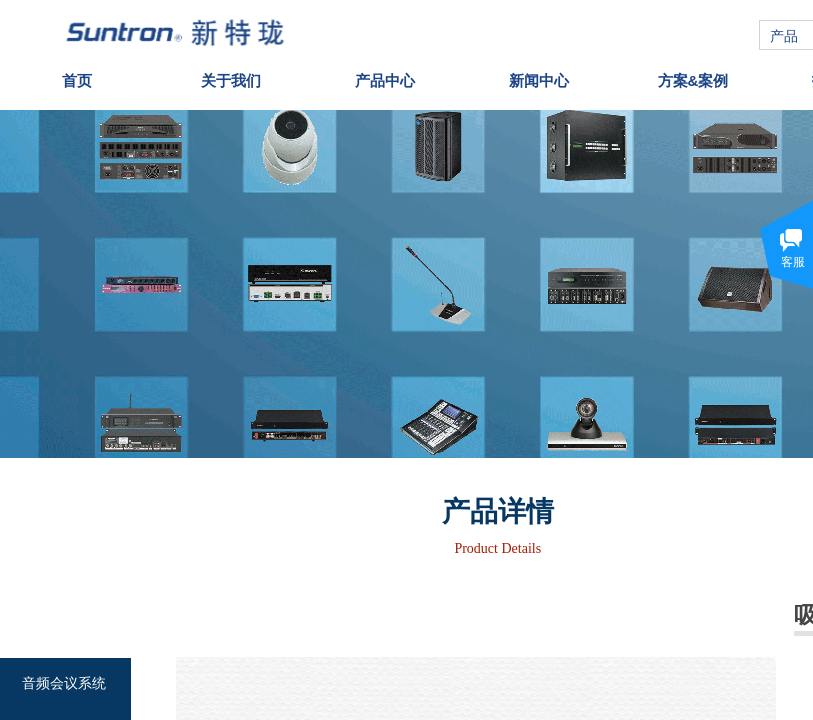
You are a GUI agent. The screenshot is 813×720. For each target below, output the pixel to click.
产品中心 (385, 75)
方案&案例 (693, 75)
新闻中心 (539, 75)
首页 (77, 75)
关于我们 (231, 75)
